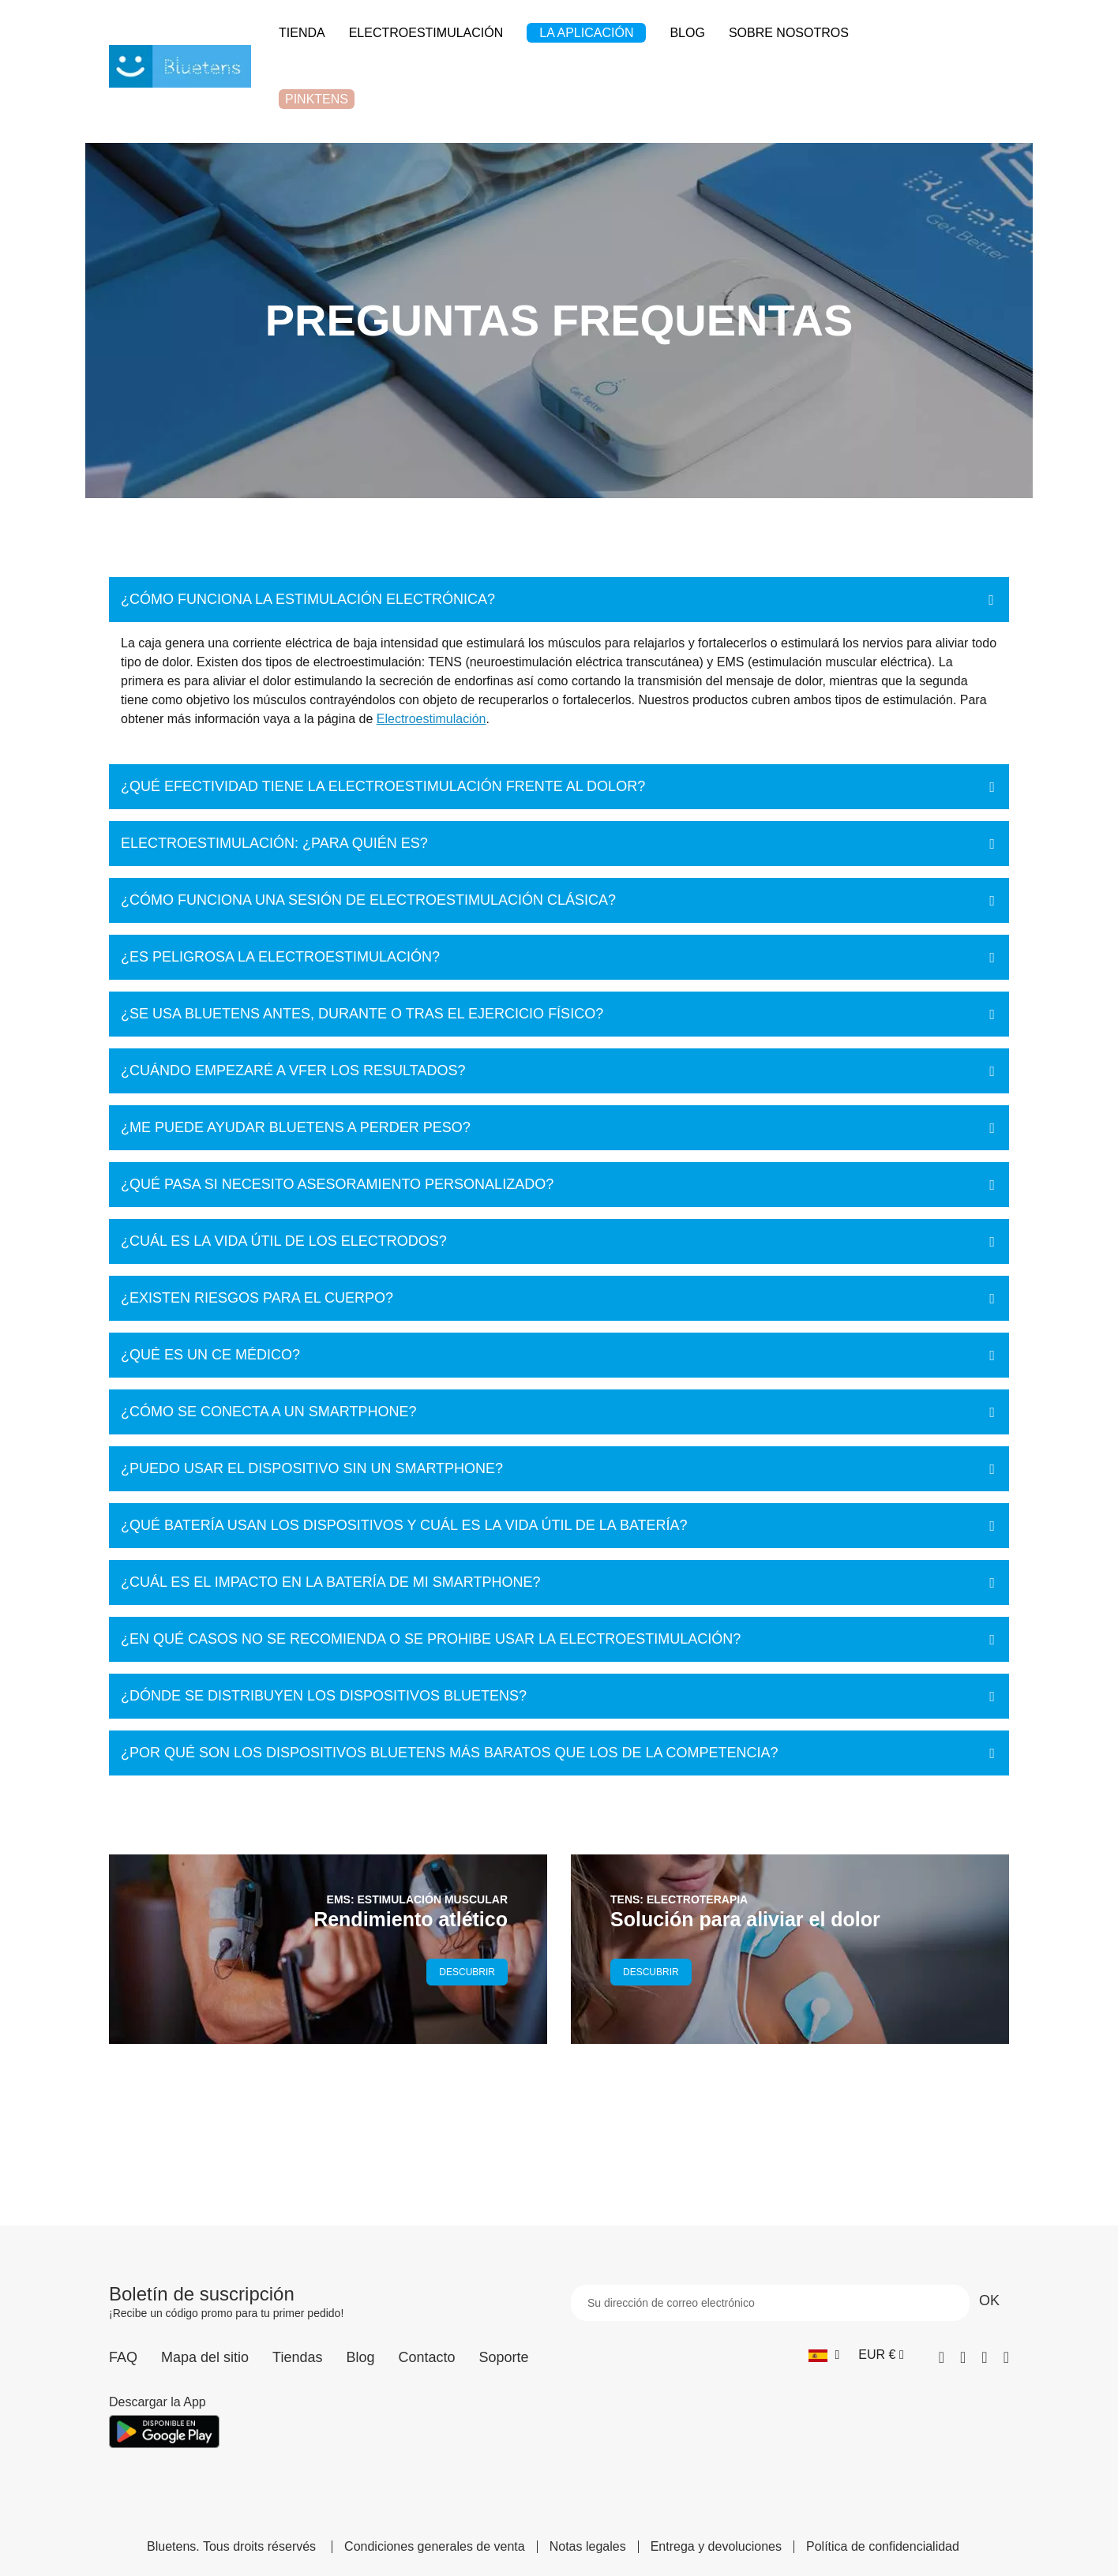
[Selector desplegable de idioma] (823, 2354)
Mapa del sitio (205, 2357)
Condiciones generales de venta (434, 2546)
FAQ (123, 2357)
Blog (360, 2357)
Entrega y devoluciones (716, 2546)
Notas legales (588, 2546)
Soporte (504, 2357)
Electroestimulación (431, 719)
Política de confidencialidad (882, 2546)
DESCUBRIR (467, 1972)
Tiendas (297, 2357)
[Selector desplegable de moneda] (880, 2354)
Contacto (426, 2357)
